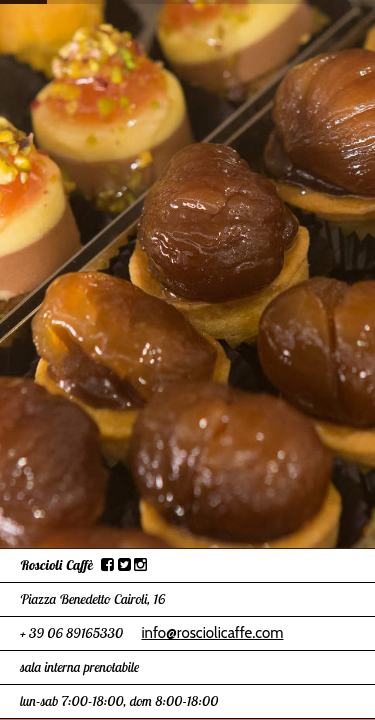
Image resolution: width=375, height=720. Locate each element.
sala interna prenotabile (79, 667)
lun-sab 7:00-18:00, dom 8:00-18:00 (119, 701)
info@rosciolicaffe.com (212, 633)
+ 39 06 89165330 (71, 633)
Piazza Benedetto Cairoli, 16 (92, 599)
